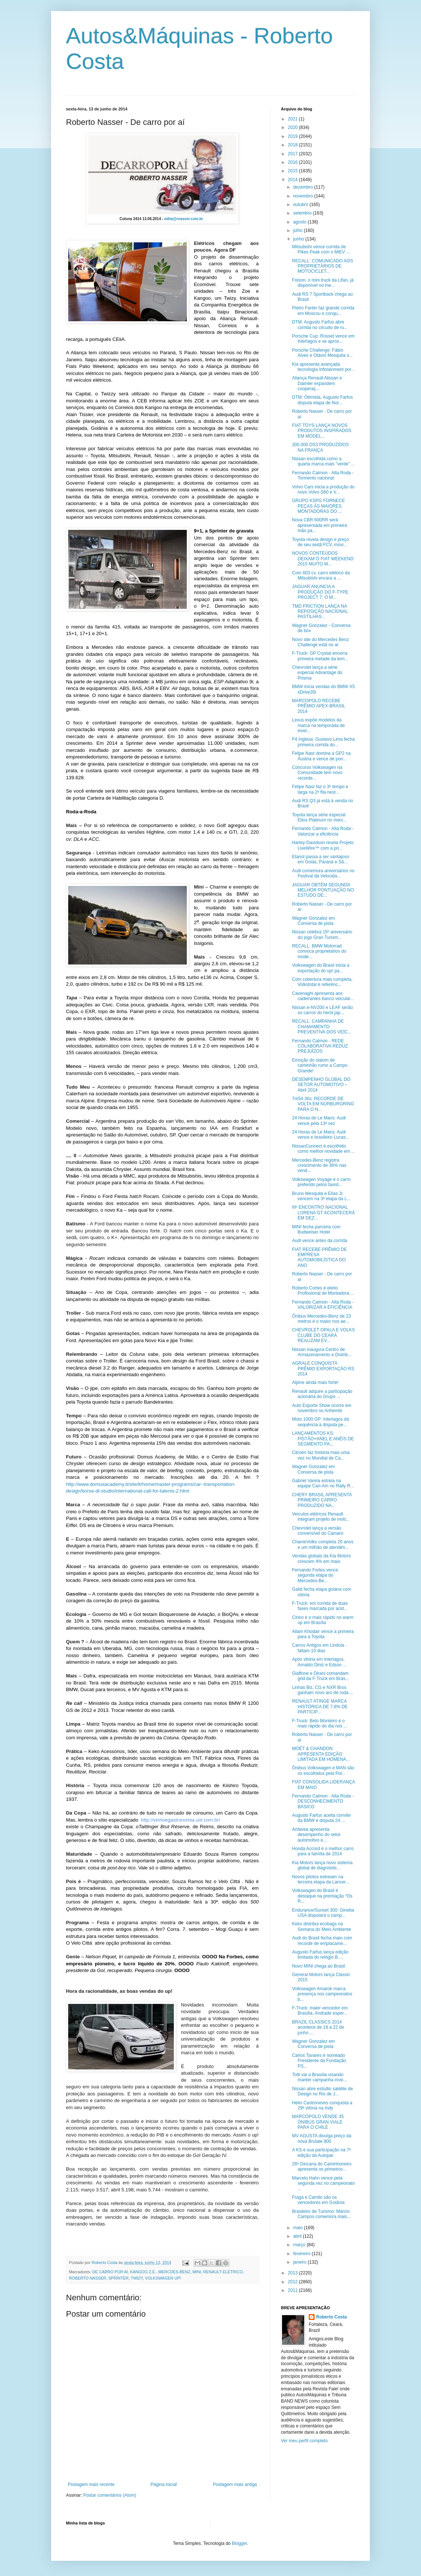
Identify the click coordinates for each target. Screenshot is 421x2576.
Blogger (239, 2543)
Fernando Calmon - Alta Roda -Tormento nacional (323, 475)
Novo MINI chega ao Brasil (318, 1966)
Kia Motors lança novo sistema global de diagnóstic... (322, 1865)
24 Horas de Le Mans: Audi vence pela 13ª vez (319, 1120)
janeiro (300, 2262)
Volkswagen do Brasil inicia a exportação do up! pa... (320, 968)
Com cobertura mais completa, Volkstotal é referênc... (322, 982)
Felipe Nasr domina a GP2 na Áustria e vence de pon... (321, 756)
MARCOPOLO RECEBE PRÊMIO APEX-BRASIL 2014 (318, 706)
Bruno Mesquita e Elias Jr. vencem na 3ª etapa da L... (321, 1196)
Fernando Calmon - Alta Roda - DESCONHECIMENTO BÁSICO (323, 1801)
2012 (293, 2281)
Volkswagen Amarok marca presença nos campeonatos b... (322, 1994)
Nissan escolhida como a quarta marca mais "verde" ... (323, 461)
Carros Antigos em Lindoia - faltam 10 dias (319, 1648)
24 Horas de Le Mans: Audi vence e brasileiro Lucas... (320, 1134)
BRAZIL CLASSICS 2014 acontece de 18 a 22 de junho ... (318, 2027)
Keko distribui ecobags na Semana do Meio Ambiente (321, 1926)
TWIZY (137, 2278)
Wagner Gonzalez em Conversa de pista (313, 921)
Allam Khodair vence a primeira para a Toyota (323, 1634)
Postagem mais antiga (235, 2484)
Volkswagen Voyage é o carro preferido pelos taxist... (321, 1182)
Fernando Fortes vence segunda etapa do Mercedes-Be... (315, 1575)
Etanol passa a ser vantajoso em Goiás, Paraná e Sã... (320, 859)
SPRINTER (118, 2278)
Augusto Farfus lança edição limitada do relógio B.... (320, 1954)
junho (299, 239)
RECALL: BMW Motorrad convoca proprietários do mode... (319, 951)
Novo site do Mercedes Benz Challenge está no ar (320, 642)
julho (298, 230)
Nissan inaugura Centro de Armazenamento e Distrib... (321, 1352)
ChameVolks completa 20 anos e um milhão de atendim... (322, 1544)
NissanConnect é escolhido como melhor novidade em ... (323, 1148)
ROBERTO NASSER (87, 2278)
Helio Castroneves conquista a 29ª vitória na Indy (322, 2105)
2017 (293, 153)
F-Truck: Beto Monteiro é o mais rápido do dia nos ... (319, 1723)
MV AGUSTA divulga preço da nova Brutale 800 (321, 2138)
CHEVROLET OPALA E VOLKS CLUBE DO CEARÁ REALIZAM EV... (323, 1335)
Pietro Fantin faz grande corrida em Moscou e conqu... (323, 310)
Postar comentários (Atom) (109, 2495)
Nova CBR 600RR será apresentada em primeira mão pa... (319, 525)
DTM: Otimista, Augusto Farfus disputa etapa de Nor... (322, 400)
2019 (293, 136)
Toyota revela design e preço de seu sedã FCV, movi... (320, 542)
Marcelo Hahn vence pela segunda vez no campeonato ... (323, 2183)
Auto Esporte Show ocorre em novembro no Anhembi (321, 1408)
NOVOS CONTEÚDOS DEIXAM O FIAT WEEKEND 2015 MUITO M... (323, 559)
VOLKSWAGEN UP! (163, 2278)
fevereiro (302, 2253)
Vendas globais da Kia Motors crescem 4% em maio (321, 1558)
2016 (293, 162)
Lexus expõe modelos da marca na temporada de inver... (318, 725)
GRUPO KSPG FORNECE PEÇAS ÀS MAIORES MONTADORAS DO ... (318, 506)
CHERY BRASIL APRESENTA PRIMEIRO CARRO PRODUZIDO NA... (322, 1500)
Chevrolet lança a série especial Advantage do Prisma (317, 673)
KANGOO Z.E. (143, 2272)
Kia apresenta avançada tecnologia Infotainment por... (323, 367)
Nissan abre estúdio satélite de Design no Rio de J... (322, 2091)
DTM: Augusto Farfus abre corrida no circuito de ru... (320, 324)
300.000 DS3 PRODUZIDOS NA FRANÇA (320, 447)
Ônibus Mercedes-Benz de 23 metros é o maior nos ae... (321, 1319)
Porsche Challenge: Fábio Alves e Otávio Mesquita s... (322, 353)
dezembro (303, 187)
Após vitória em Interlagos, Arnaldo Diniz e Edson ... (319, 1662)
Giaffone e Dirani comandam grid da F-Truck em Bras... (320, 1676)
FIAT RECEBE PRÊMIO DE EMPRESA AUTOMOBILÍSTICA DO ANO (319, 1257)
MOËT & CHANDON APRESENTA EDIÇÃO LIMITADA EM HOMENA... (321, 1754)
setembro (303, 213)
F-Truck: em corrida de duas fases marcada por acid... (320, 1606)
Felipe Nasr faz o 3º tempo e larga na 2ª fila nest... (320, 789)
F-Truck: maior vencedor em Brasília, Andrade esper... (320, 2010)
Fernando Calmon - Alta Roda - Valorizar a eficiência (323, 831)
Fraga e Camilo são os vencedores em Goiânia (318, 2200)
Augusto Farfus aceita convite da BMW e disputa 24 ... (321, 1818)
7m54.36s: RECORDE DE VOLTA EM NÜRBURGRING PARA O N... (323, 1104)
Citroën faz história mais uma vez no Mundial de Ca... (320, 1455)
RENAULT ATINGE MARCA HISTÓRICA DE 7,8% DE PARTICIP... (320, 1706)
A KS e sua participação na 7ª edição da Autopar (321, 2152)
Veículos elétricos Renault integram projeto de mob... (320, 1516)
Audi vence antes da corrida (319, 1240)
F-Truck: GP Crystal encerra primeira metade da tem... (320, 656)
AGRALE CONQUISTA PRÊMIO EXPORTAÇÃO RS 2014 (323, 1369)
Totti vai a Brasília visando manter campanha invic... (319, 2077)
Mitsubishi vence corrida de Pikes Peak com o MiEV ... (321, 249)
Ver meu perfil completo (304, 2440)
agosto (300, 222)
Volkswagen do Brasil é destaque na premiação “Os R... (322, 1896)
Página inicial (163, 2484)
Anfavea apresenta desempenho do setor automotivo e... (316, 1835)
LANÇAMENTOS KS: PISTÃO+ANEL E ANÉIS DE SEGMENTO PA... (323, 1439)
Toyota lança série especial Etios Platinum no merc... (319, 817)
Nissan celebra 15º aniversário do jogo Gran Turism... (322, 934)
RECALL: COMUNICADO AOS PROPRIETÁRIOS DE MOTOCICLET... (322, 266)
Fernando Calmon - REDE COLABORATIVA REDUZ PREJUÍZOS (320, 1046)
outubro (301, 204)
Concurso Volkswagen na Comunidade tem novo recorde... (317, 773)
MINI (197, 2272)
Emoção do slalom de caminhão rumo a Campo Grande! (320, 1065)
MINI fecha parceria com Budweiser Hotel (316, 1229)
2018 (293, 144)
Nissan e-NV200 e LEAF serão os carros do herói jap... (322, 1010)
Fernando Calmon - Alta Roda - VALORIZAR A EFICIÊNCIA (323, 1304)
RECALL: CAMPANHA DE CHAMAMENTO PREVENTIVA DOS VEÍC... (321, 1027)
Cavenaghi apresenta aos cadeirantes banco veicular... (323, 996)
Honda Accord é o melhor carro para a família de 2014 (323, 1851)
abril (298, 2236)
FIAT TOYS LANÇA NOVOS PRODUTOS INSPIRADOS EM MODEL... (321, 431)
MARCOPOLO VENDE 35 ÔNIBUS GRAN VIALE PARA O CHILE (318, 2122)
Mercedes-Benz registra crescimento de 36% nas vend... (319, 1166)
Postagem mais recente (91, 2484)
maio (298, 2227)
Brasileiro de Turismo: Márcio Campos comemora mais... (321, 2214)
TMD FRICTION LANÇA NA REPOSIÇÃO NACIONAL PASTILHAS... (320, 612)
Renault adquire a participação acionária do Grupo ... (322, 1394)
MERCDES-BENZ (174, 2272)
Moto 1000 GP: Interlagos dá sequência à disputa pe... (320, 1422)
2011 (293, 2290)
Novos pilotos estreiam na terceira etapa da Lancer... (320, 1879)
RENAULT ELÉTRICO (222, 2272)
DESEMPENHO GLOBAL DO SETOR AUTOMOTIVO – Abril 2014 (321, 1085)
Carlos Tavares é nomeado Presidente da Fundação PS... (319, 2061)
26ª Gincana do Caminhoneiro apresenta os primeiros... (322, 2166)
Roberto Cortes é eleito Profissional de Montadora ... (323, 1290)
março (300, 2244)
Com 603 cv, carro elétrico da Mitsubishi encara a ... (321, 575)
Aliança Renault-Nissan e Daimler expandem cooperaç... (317, 383)
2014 (293, 179)
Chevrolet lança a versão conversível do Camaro (317, 1531)
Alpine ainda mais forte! (315, 1382)
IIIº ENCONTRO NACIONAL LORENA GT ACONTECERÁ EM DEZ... (323, 1213)
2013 (293, 2272)
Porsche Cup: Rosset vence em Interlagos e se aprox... (323, 338)
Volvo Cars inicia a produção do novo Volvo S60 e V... (323, 489)
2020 (293, 127)
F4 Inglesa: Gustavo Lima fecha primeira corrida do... (323, 742)
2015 (293, 170)
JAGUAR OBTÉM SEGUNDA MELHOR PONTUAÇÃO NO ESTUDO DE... (323, 890)
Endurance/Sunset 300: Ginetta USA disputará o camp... (323, 1913)
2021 (293, 119)
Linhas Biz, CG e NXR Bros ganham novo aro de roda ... (323, 1690)
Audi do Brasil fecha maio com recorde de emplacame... (322, 1940)
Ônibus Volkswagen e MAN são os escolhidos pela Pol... (323, 1770)
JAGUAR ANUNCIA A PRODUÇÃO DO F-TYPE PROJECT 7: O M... (320, 592)
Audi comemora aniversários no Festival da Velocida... (323, 873)
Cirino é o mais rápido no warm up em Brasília (323, 1620)
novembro (303, 196)
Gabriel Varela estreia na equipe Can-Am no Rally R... (323, 1483)
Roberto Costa (331, 2317)
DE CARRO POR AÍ (110, 2272)
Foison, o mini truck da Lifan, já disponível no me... (323, 283)
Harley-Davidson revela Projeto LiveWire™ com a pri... (323, 845)
